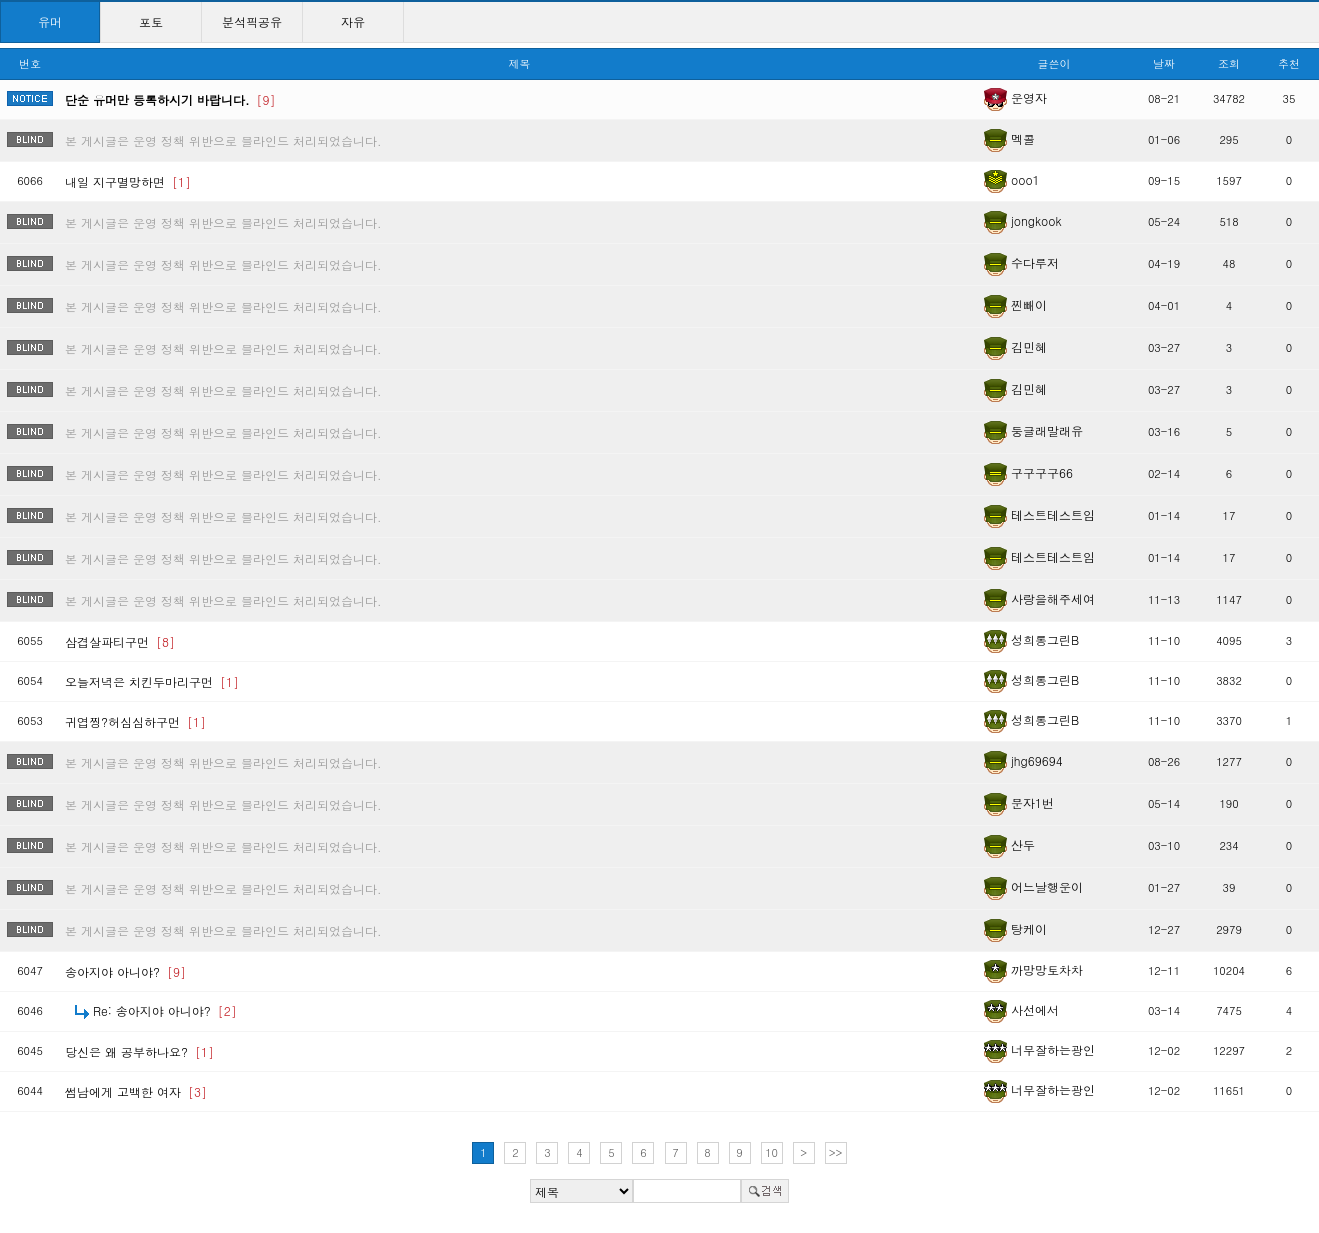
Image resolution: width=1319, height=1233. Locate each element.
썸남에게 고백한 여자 (136, 1091)
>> (836, 1152)
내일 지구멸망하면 (128, 181)
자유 (353, 21)
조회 (1229, 63)
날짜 (1164, 63)
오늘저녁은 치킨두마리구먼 (152, 681)
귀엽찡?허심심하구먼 (135, 721)
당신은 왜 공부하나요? (139, 1051)
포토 (151, 21)
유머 (50, 21)
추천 (1289, 63)
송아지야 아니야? (125, 971)
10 (771, 1152)
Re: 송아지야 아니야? (165, 1010)
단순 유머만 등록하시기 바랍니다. (170, 99)
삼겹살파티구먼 (120, 641)
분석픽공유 (252, 21)
